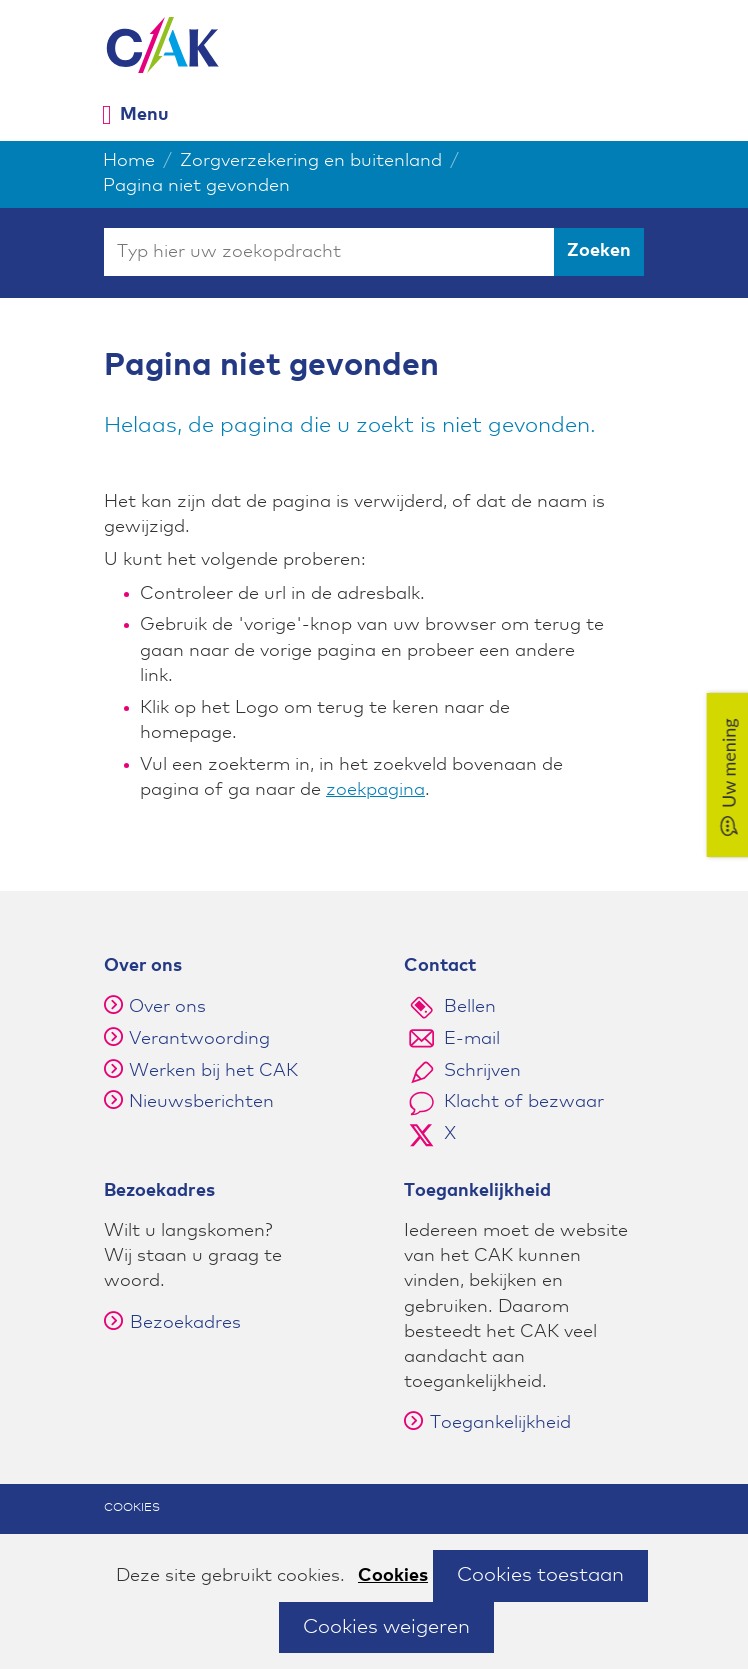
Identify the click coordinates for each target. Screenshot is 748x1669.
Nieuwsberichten (201, 1102)
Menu (144, 115)
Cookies (393, 1576)
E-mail (472, 1039)
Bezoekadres (172, 1323)
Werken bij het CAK (213, 1071)
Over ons (167, 1007)
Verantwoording (199, 1039)
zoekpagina (375, 790)
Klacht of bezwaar (524, 1102)
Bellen (470, 1007)
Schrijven (482, 1071)
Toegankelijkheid (487, 1423)
